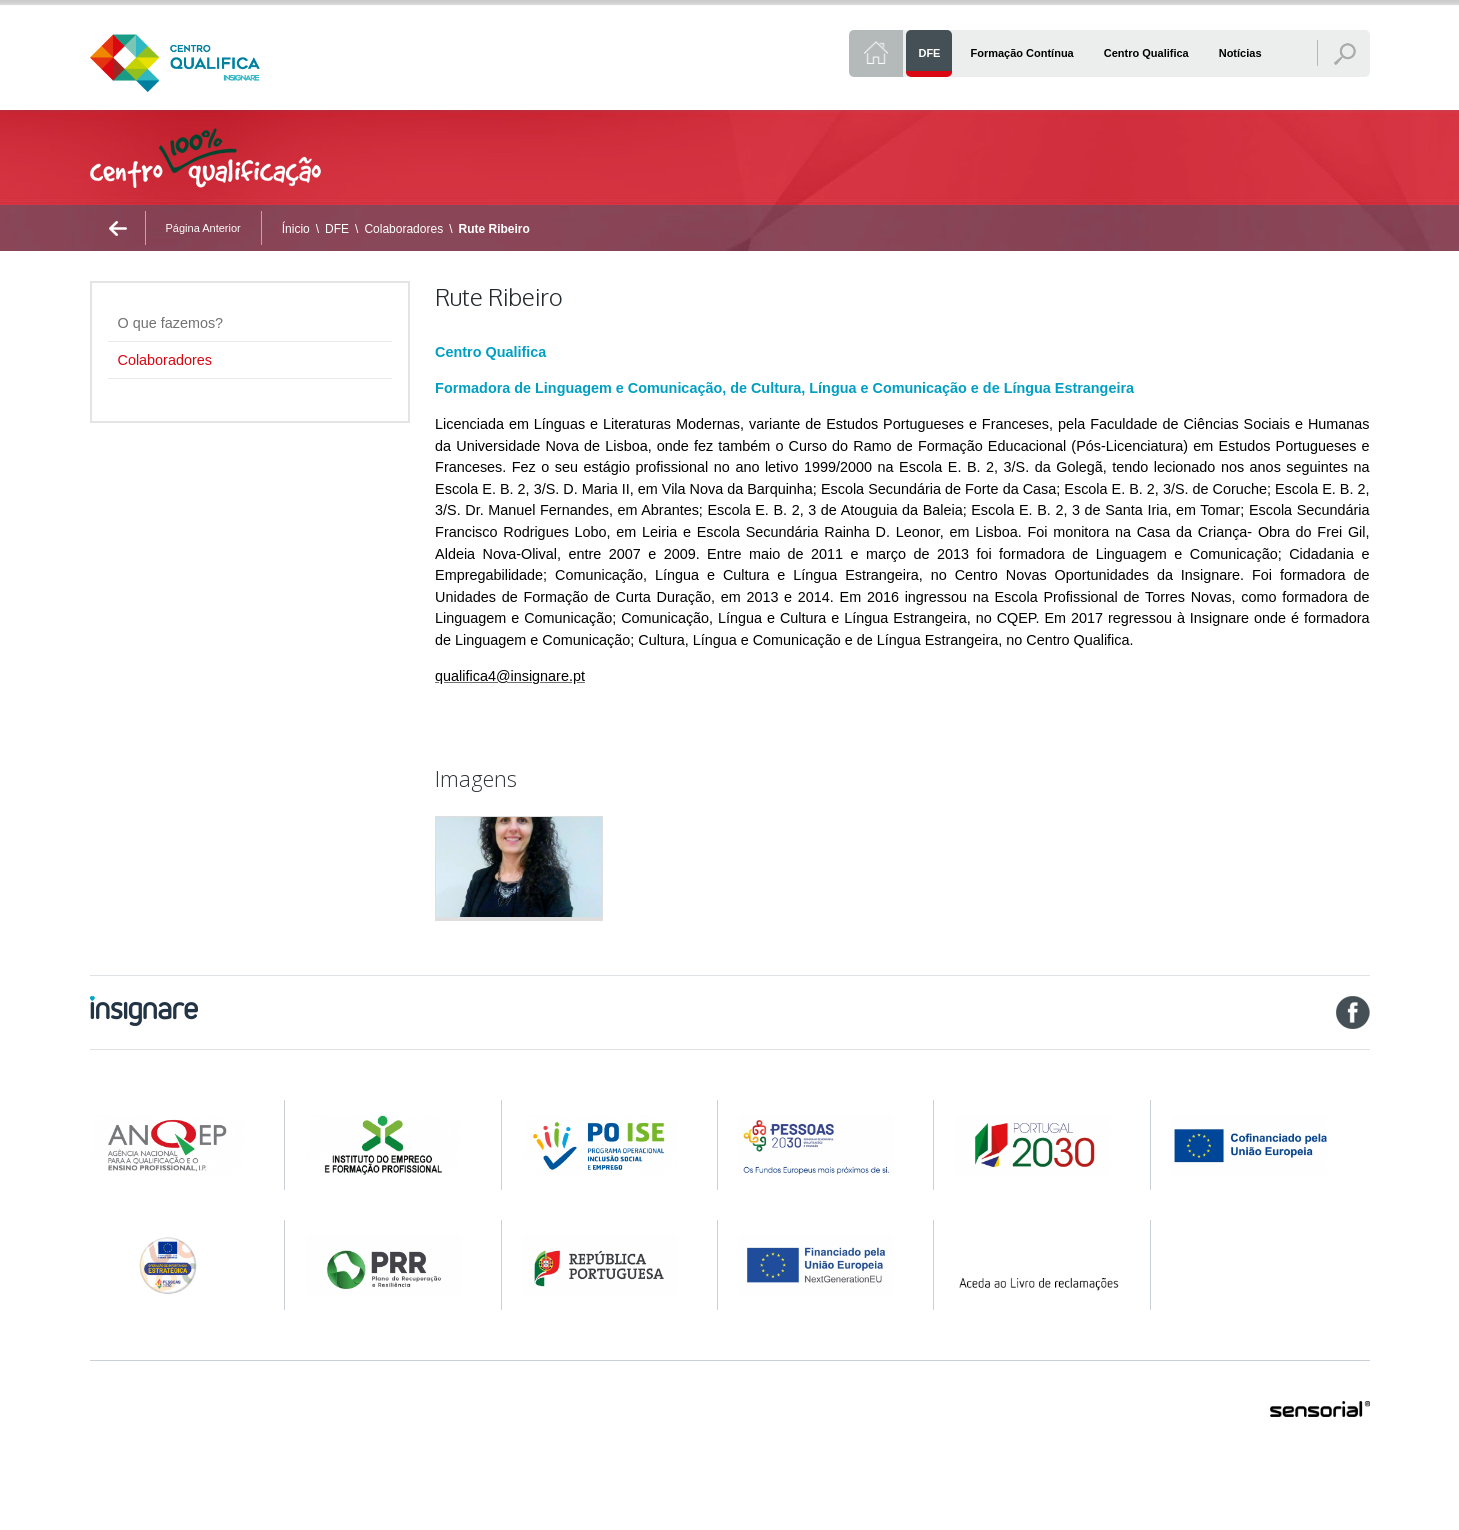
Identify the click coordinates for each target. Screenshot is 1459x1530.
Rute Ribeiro (493, 229)
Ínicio (296, 229)
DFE (337, 229)
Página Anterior (203, 228)
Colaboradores (403, 229)
